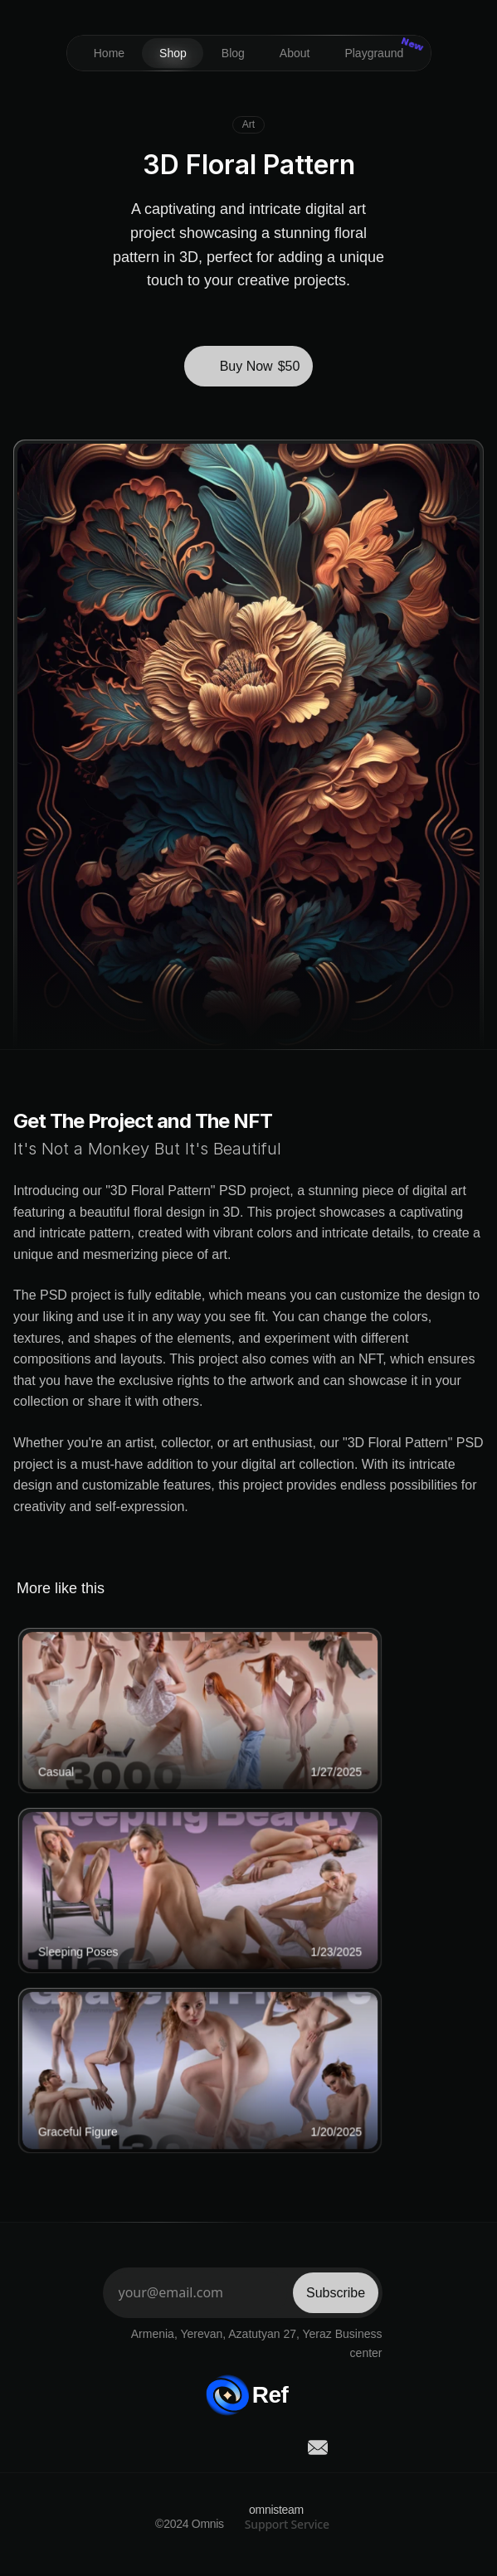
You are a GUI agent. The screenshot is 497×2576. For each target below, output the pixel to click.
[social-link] (178, 2447)
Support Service (287, 2524)
